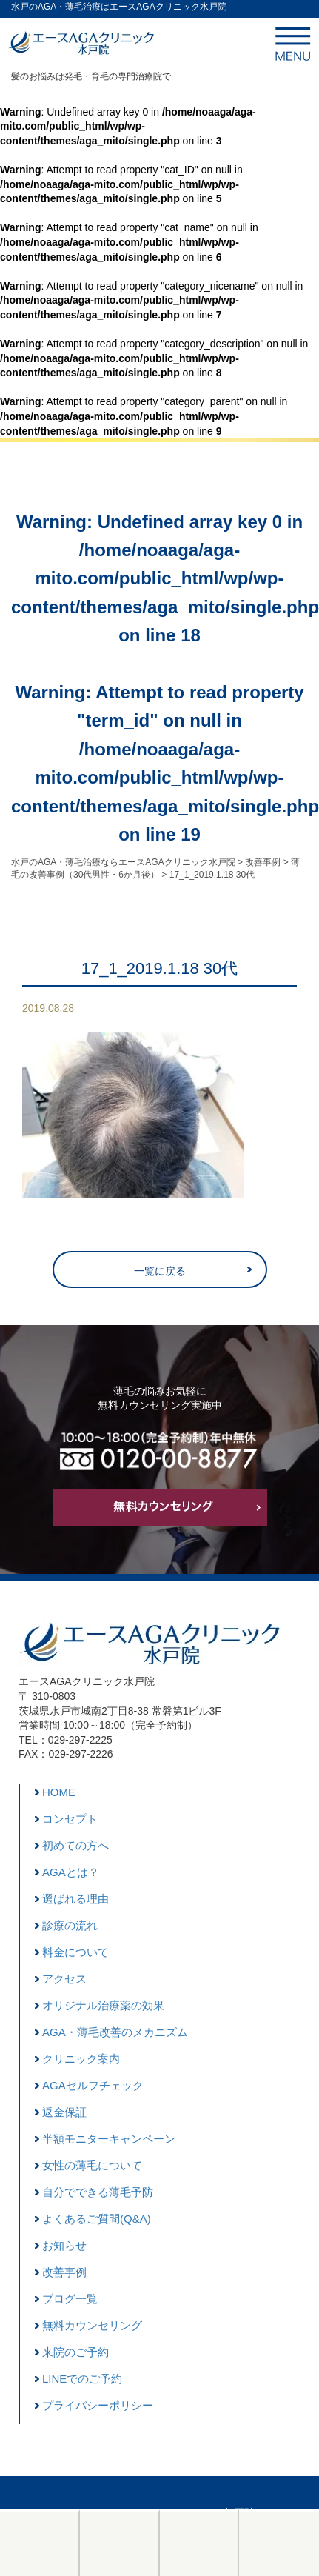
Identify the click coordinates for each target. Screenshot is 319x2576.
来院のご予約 (75, 2352)
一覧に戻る (160, 1271)
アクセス (64, 1978)
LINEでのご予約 (82, 2378)
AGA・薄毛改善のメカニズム (115, 2032)
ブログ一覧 (70, 2298)
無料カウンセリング (92, 2325)
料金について (75, 1952)
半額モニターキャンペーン (108, 2138)
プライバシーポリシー (97, 2405)
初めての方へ (75, 1845)
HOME (58, 1792)
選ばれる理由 (75, 1898)
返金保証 (64, 2112)
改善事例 (64, 2272)
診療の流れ (70, 1925)
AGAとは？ (70, 1872)
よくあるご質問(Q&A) (96, 2218)
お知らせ (64, 2245)
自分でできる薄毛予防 (97, 2192)
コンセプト (70, 1818)
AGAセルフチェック (93, 2085)
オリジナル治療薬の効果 (103, 2005)
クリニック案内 (81, 2058)
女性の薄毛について (92, 2165)
